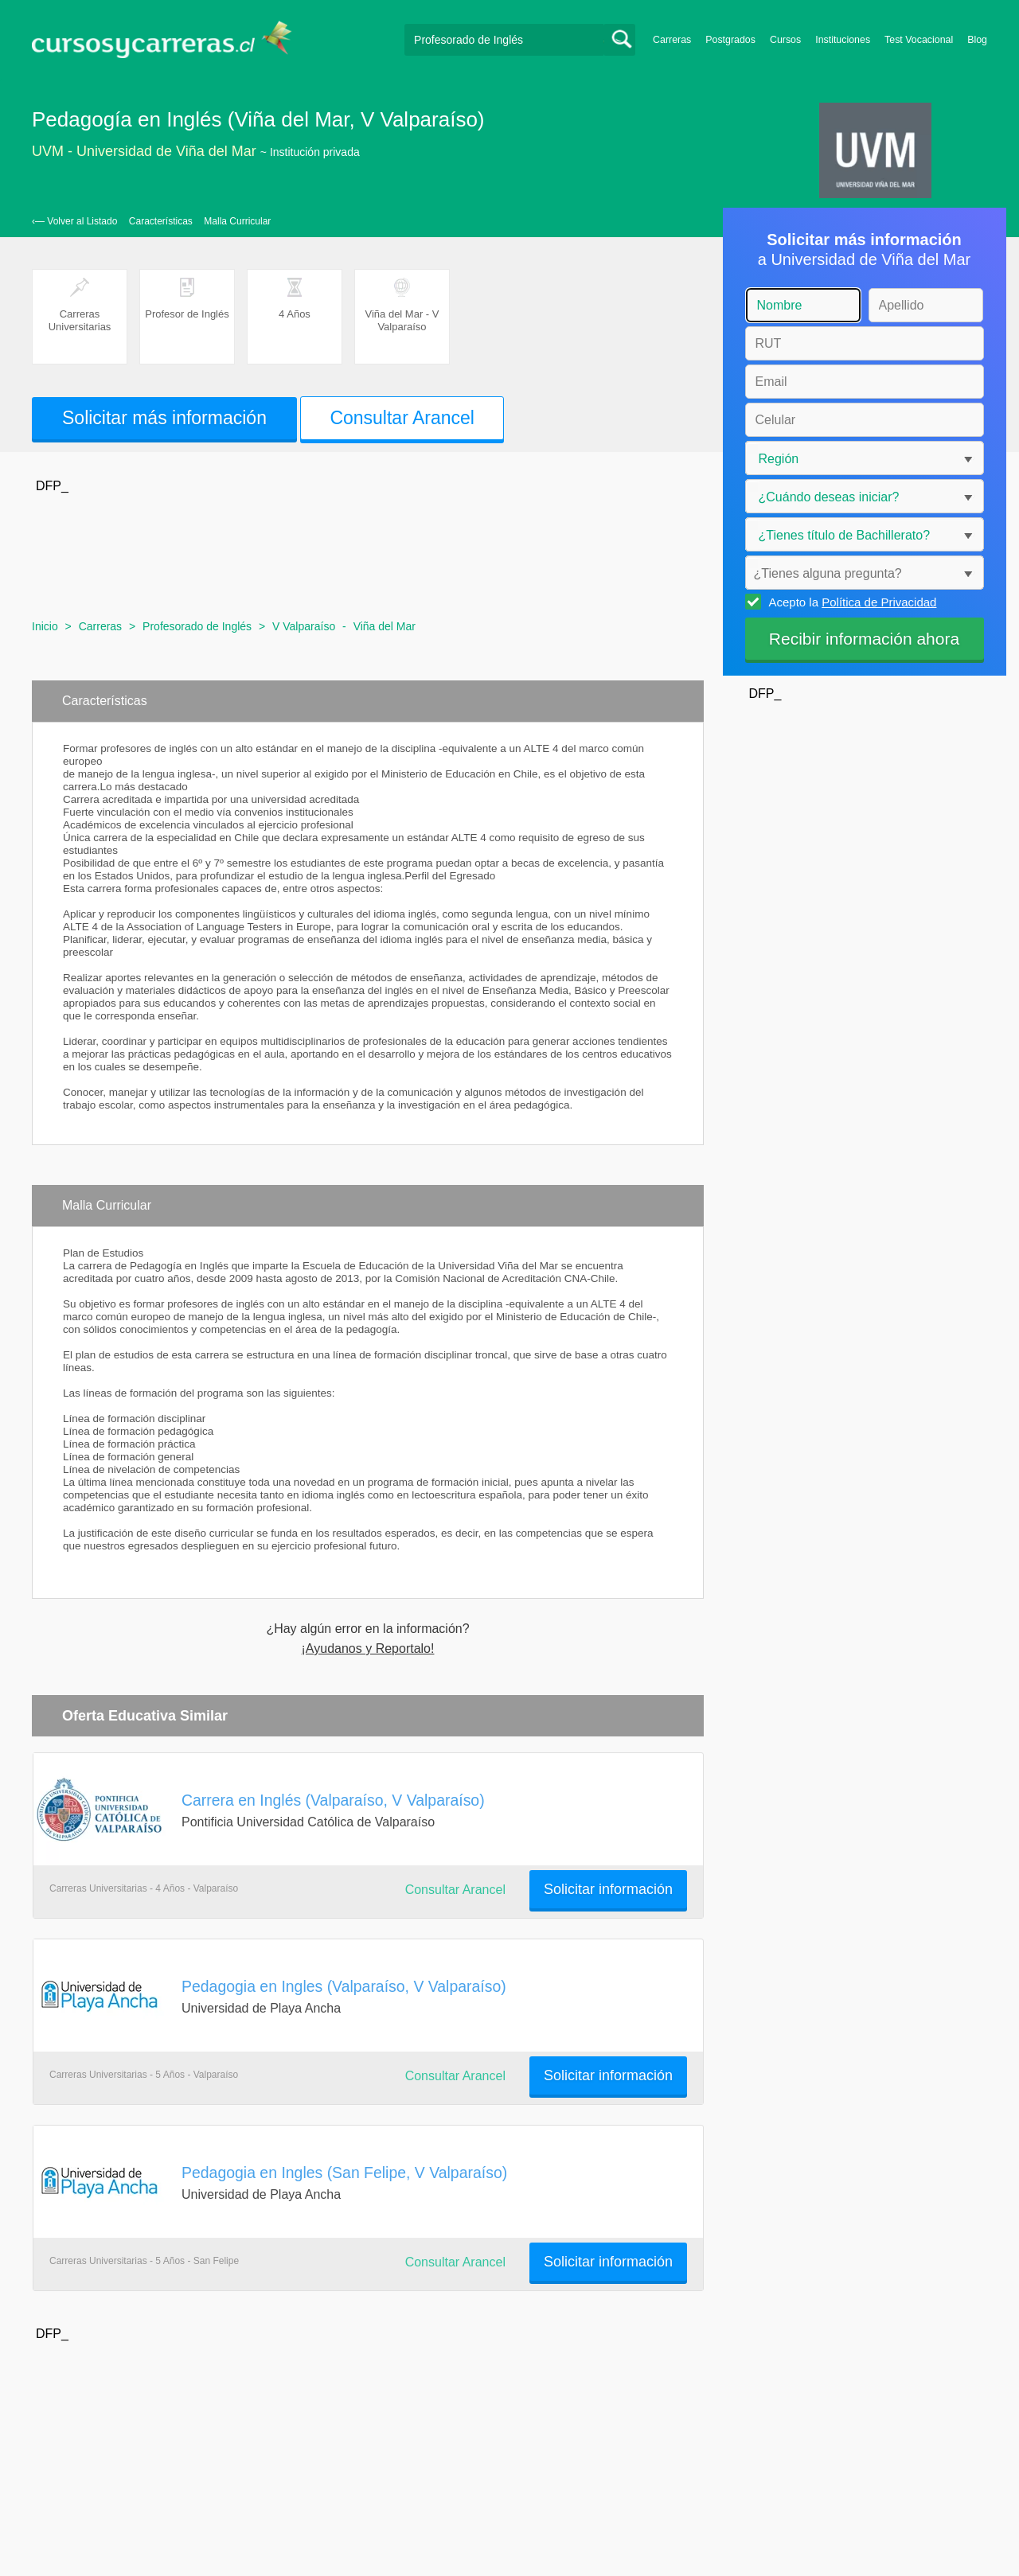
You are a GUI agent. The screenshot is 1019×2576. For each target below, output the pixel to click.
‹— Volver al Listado (74, 221)
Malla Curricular (237, 221)
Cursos (785, 40)
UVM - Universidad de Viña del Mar (144, 151)
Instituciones (842, 40)
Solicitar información (608, 1889)
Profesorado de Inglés (197, 626)
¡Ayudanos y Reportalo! (368, 1649)
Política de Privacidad (879, 602)
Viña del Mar (384, 626)
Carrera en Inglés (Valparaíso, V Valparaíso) (333, 1800)
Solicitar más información (164, 417)
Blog (977, 40)
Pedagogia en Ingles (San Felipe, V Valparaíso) (344, 2172)
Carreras (672, 40)
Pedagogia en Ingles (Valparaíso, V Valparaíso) (344, 1986)
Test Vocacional (918, 40)
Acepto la (850, 602)
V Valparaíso (303, 626)
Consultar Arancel (402, 417)
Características (161, 221)
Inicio (45, 626)
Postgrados (730, 40)
